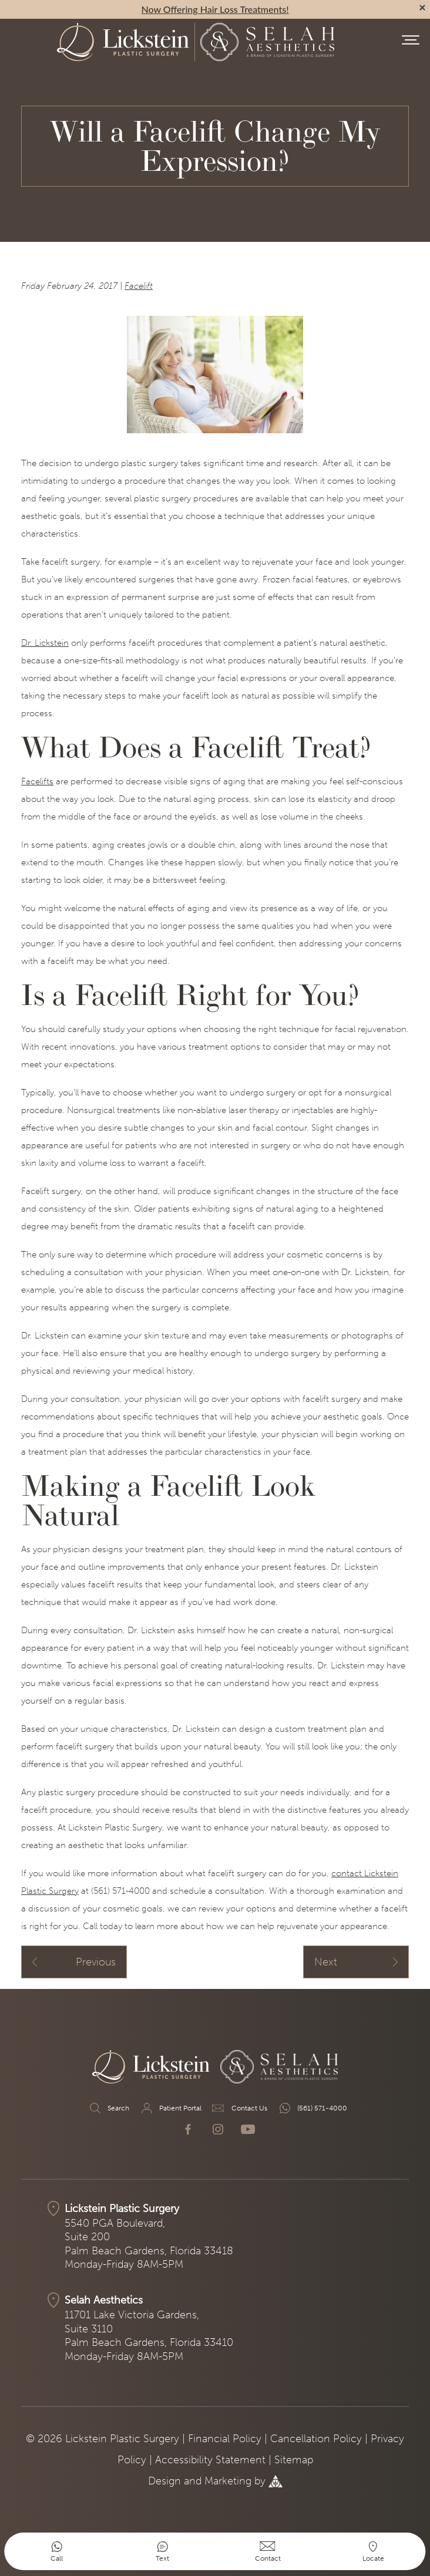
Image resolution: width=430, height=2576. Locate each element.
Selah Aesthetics (104, 2300)
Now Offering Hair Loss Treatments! (215, 9)
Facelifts (37, 781)
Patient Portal (170, 2108)
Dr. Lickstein (45, 643)
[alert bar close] (422, 8)
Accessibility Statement (210, 2459)
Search (108, 2108)
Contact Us (239, 2108)
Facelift (139, 286)
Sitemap (293, 2459)
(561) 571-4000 (312, 2108)
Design (164, 2480)
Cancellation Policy (316, 2438)
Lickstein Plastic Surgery (122, 2208)
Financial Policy (224, 2438)
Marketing (227, 2480)
